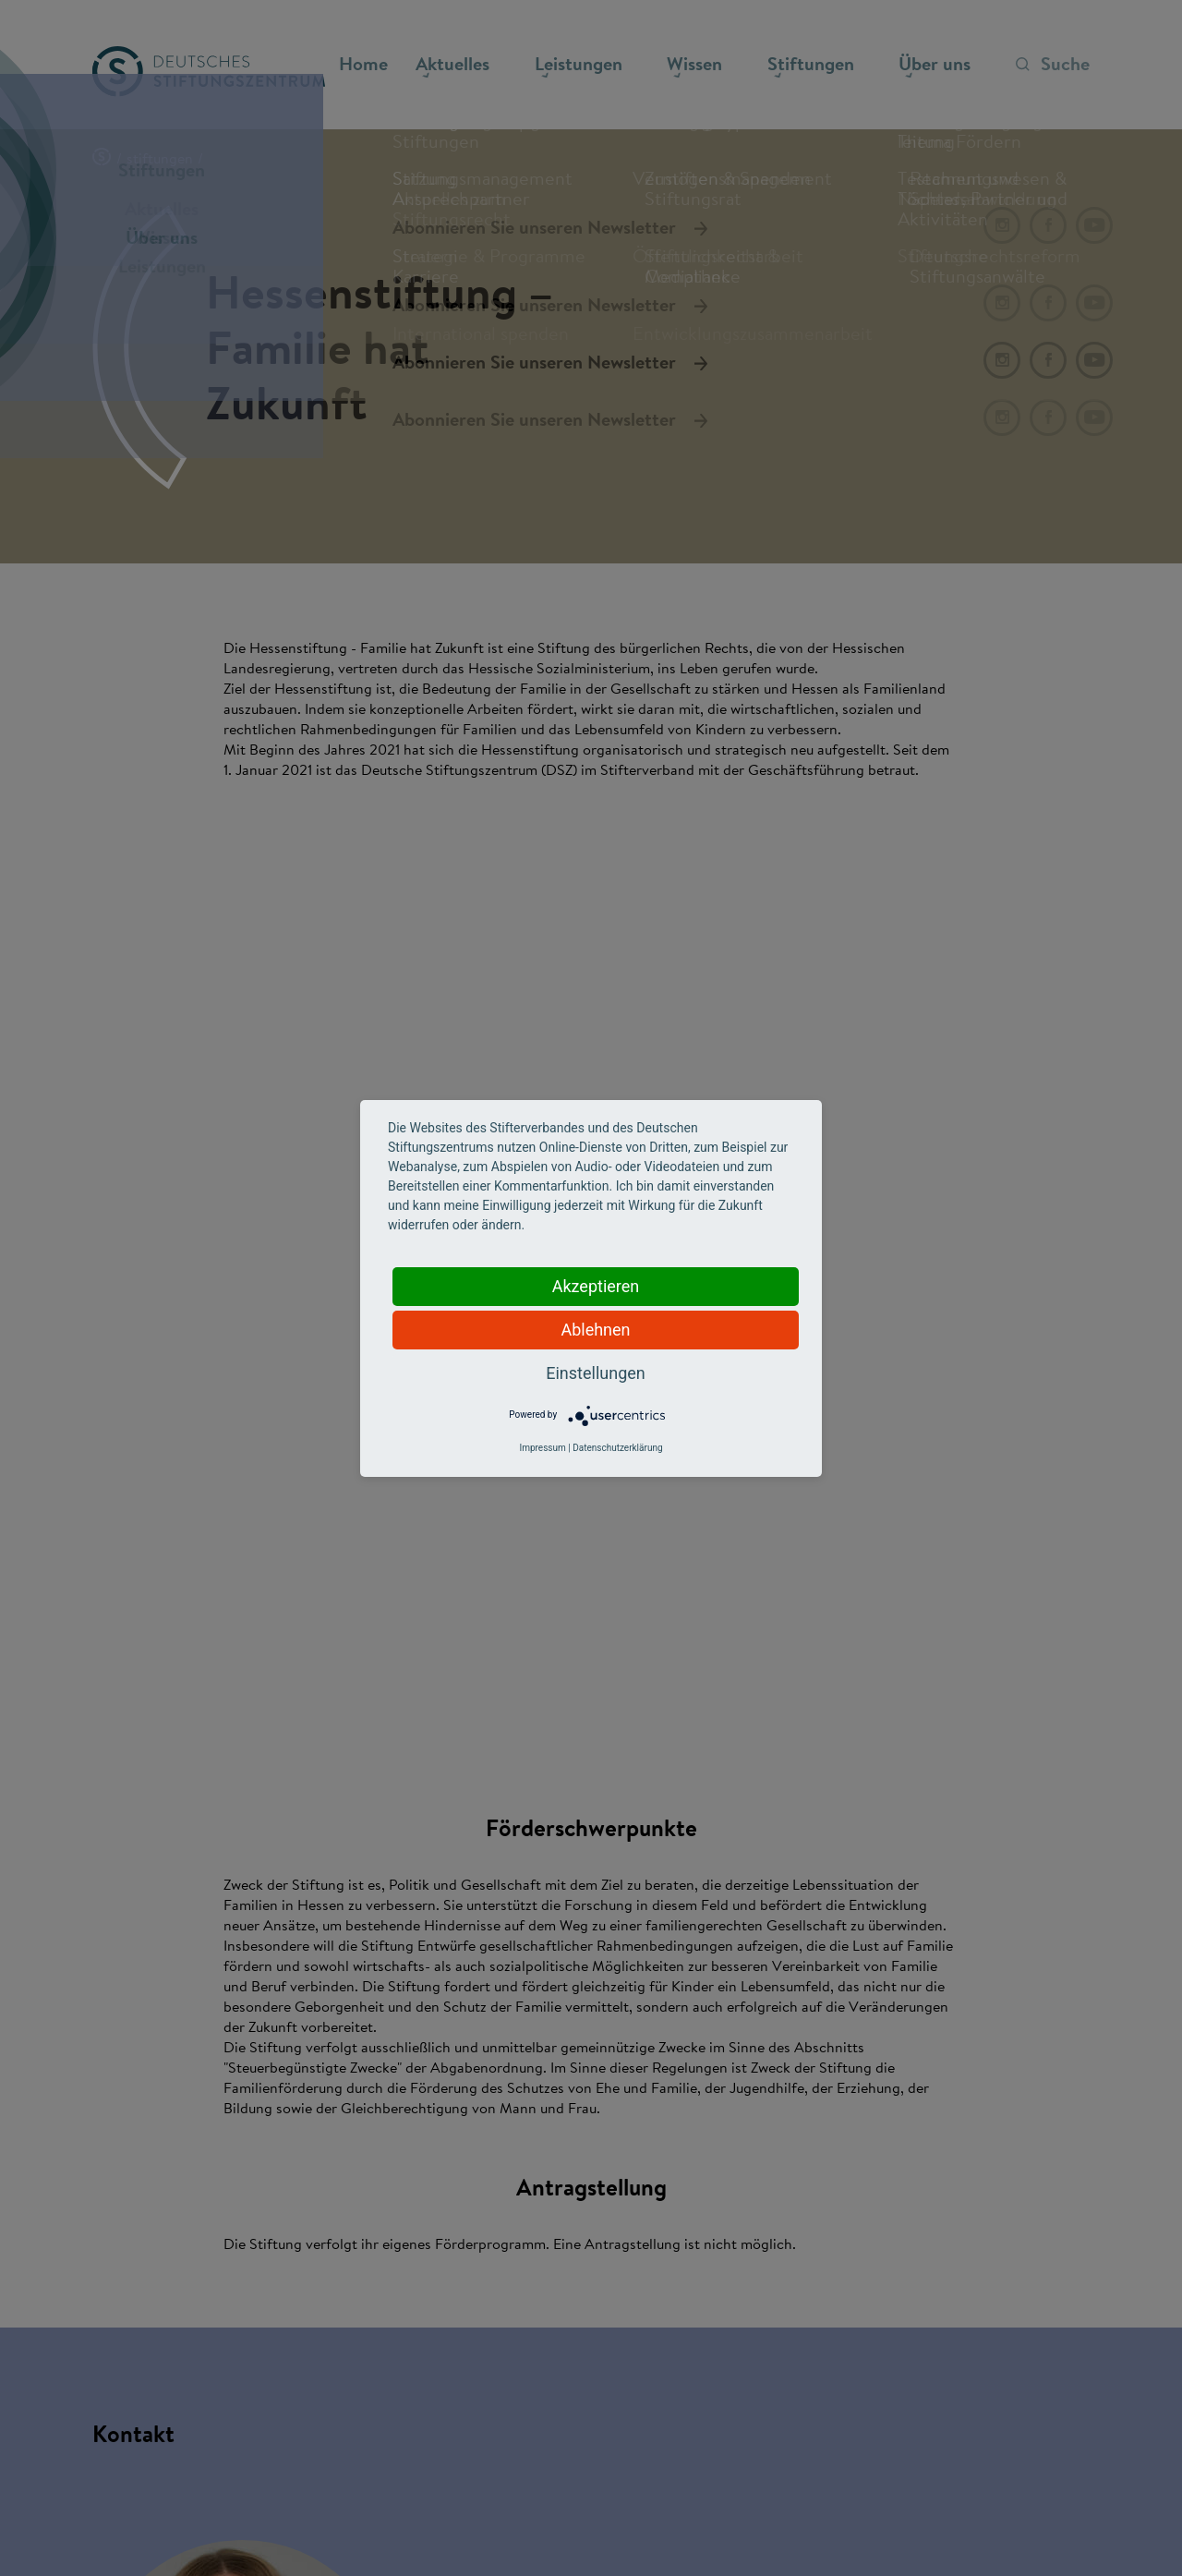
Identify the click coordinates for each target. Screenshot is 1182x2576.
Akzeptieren (596, 1286)
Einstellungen (595, 1373)
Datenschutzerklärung (617, 1448)
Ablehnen (595, 1329)
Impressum (542, 1448)
